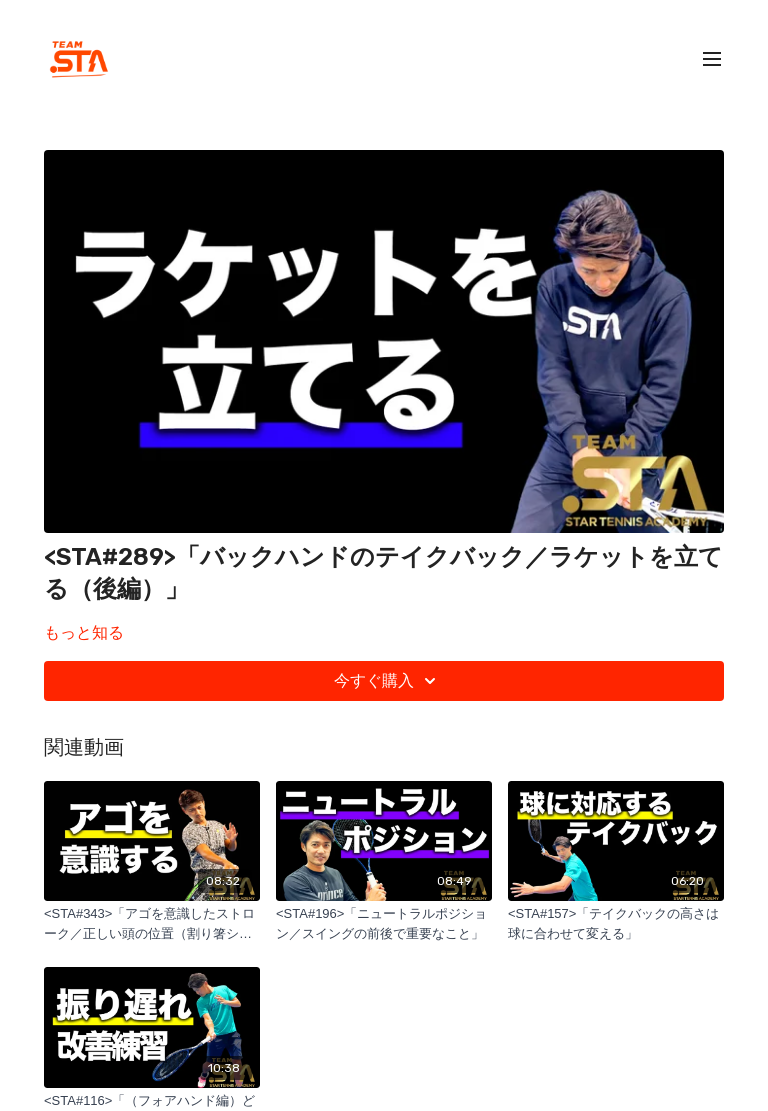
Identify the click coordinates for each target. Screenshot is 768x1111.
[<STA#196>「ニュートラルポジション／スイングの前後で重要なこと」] (384, 923)
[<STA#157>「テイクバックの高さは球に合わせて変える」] (616, 923)
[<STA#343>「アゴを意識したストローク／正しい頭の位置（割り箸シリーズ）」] (152, 923)
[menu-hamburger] (712, 59)
